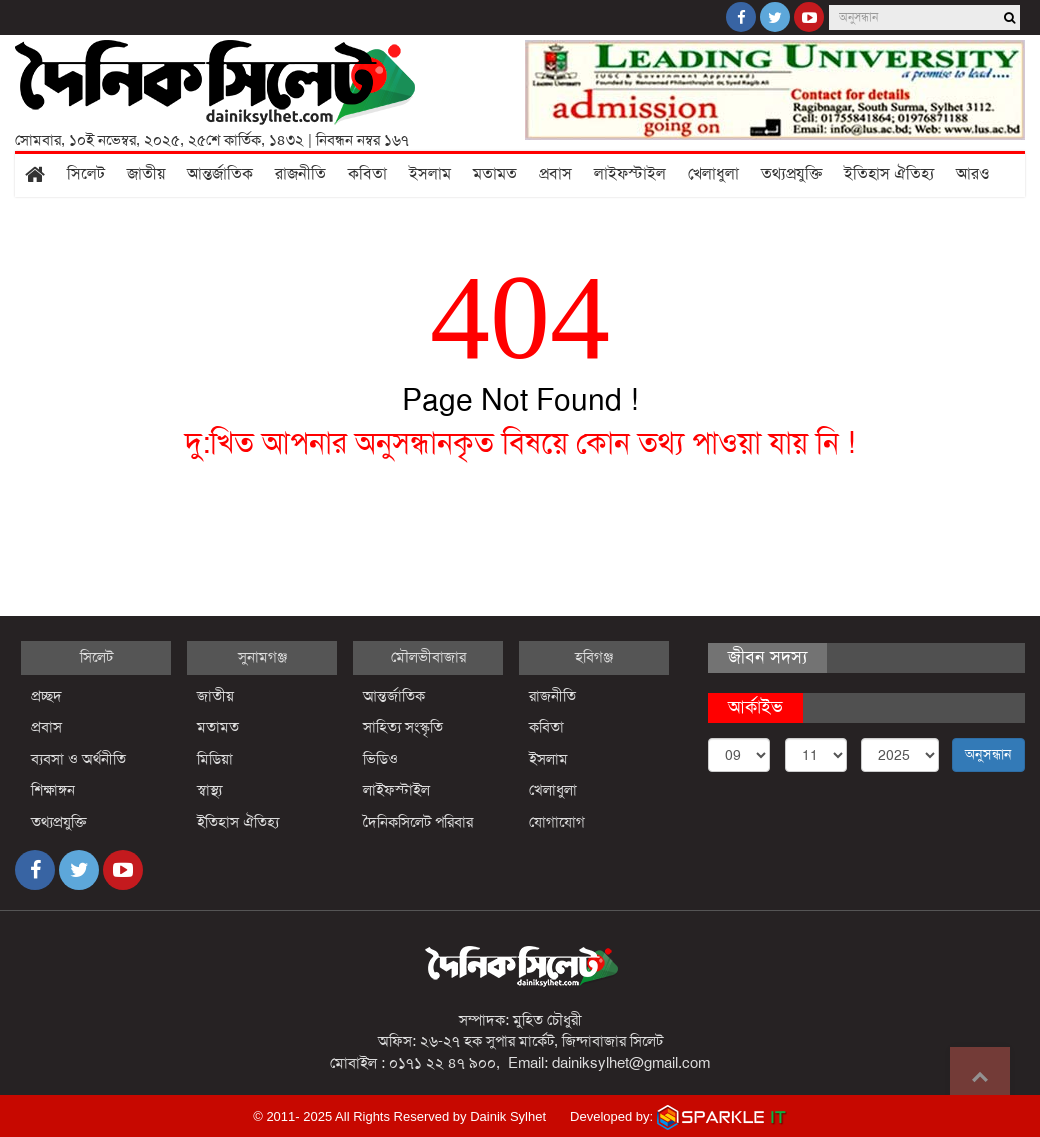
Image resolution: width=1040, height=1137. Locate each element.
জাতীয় (146, 174)
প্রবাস (555, 174)
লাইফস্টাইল (630, 174)
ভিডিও (380, 759)
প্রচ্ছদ (46, 696)
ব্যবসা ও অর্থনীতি (78, 759)
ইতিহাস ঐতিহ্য (889, 174)
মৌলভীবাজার (428, 657)
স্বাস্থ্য (209, 790)
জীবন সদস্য (767, 657)
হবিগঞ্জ (594, 657)
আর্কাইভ (755, 707)
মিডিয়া (215, 759)
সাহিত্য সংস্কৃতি (403, 727)
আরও (973, 174)
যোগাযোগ (557, 822)
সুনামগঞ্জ (262, 657)
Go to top (980, 1077)
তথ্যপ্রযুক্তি (791, 174)
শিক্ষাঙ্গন (53, 790)
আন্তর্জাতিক (220, 174)
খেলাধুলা (713, 174)
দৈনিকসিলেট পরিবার (418, 822)
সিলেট (86, 174)
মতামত (495, 174)
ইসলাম (430, 174)
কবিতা (367, 174)
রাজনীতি (300, 174)
